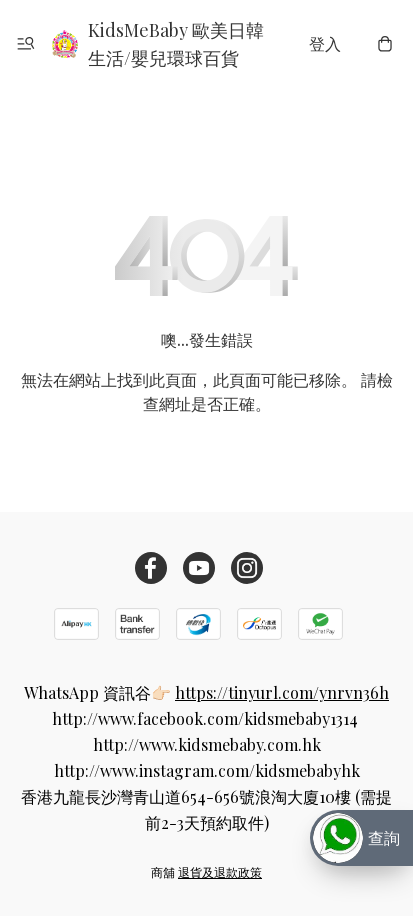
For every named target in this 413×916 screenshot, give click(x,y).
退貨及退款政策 (220, 872)
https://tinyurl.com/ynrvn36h (282, 692)
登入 (325, 43)
